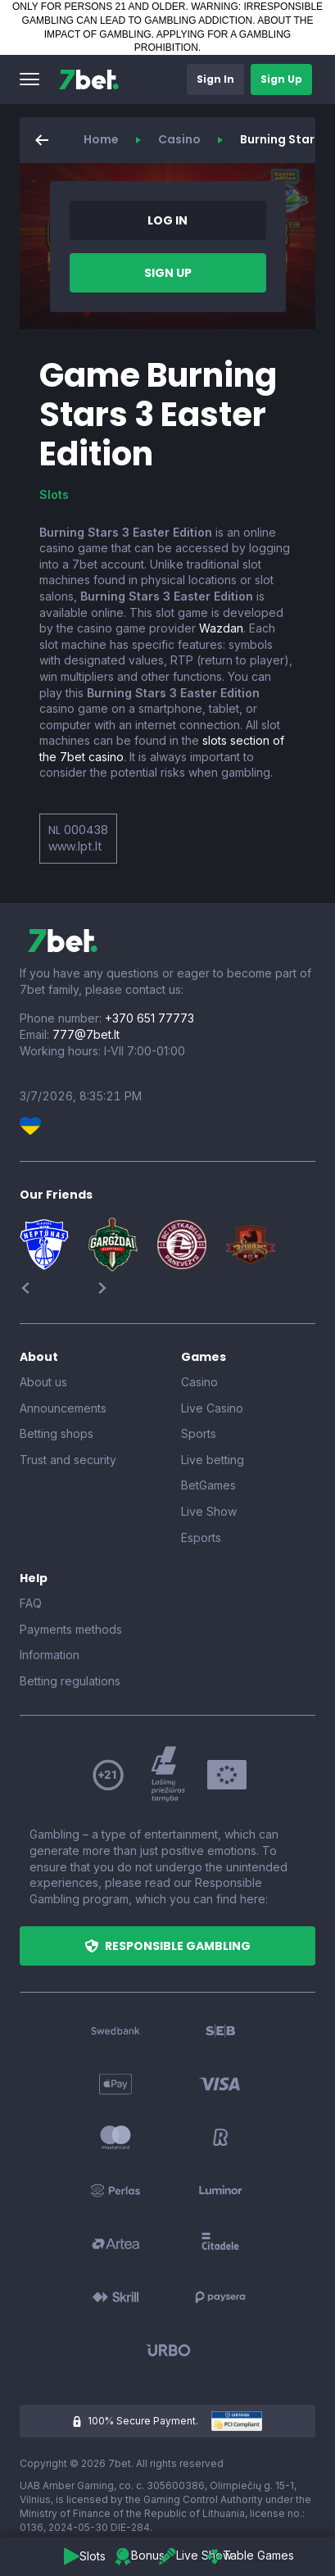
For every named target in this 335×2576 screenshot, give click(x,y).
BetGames (208, 1485)
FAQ (31, 1603)
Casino (179, 139)
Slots (54, 494)
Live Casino (212, 1408)
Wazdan (221, 628)
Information (49, 1655)
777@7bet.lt (86, 1034)
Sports (198, 1433)
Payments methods (71, 1629)
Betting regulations (70, 1681)
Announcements (63, 1408)
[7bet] (89, 79)
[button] (29, 79)
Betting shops (56, 1433)
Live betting (212, 1460)
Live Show (209, 1511)
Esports (201, 1537)
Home (101, 139)
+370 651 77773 (149, 1018)
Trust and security (68, 1460)
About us (43, 1382)
